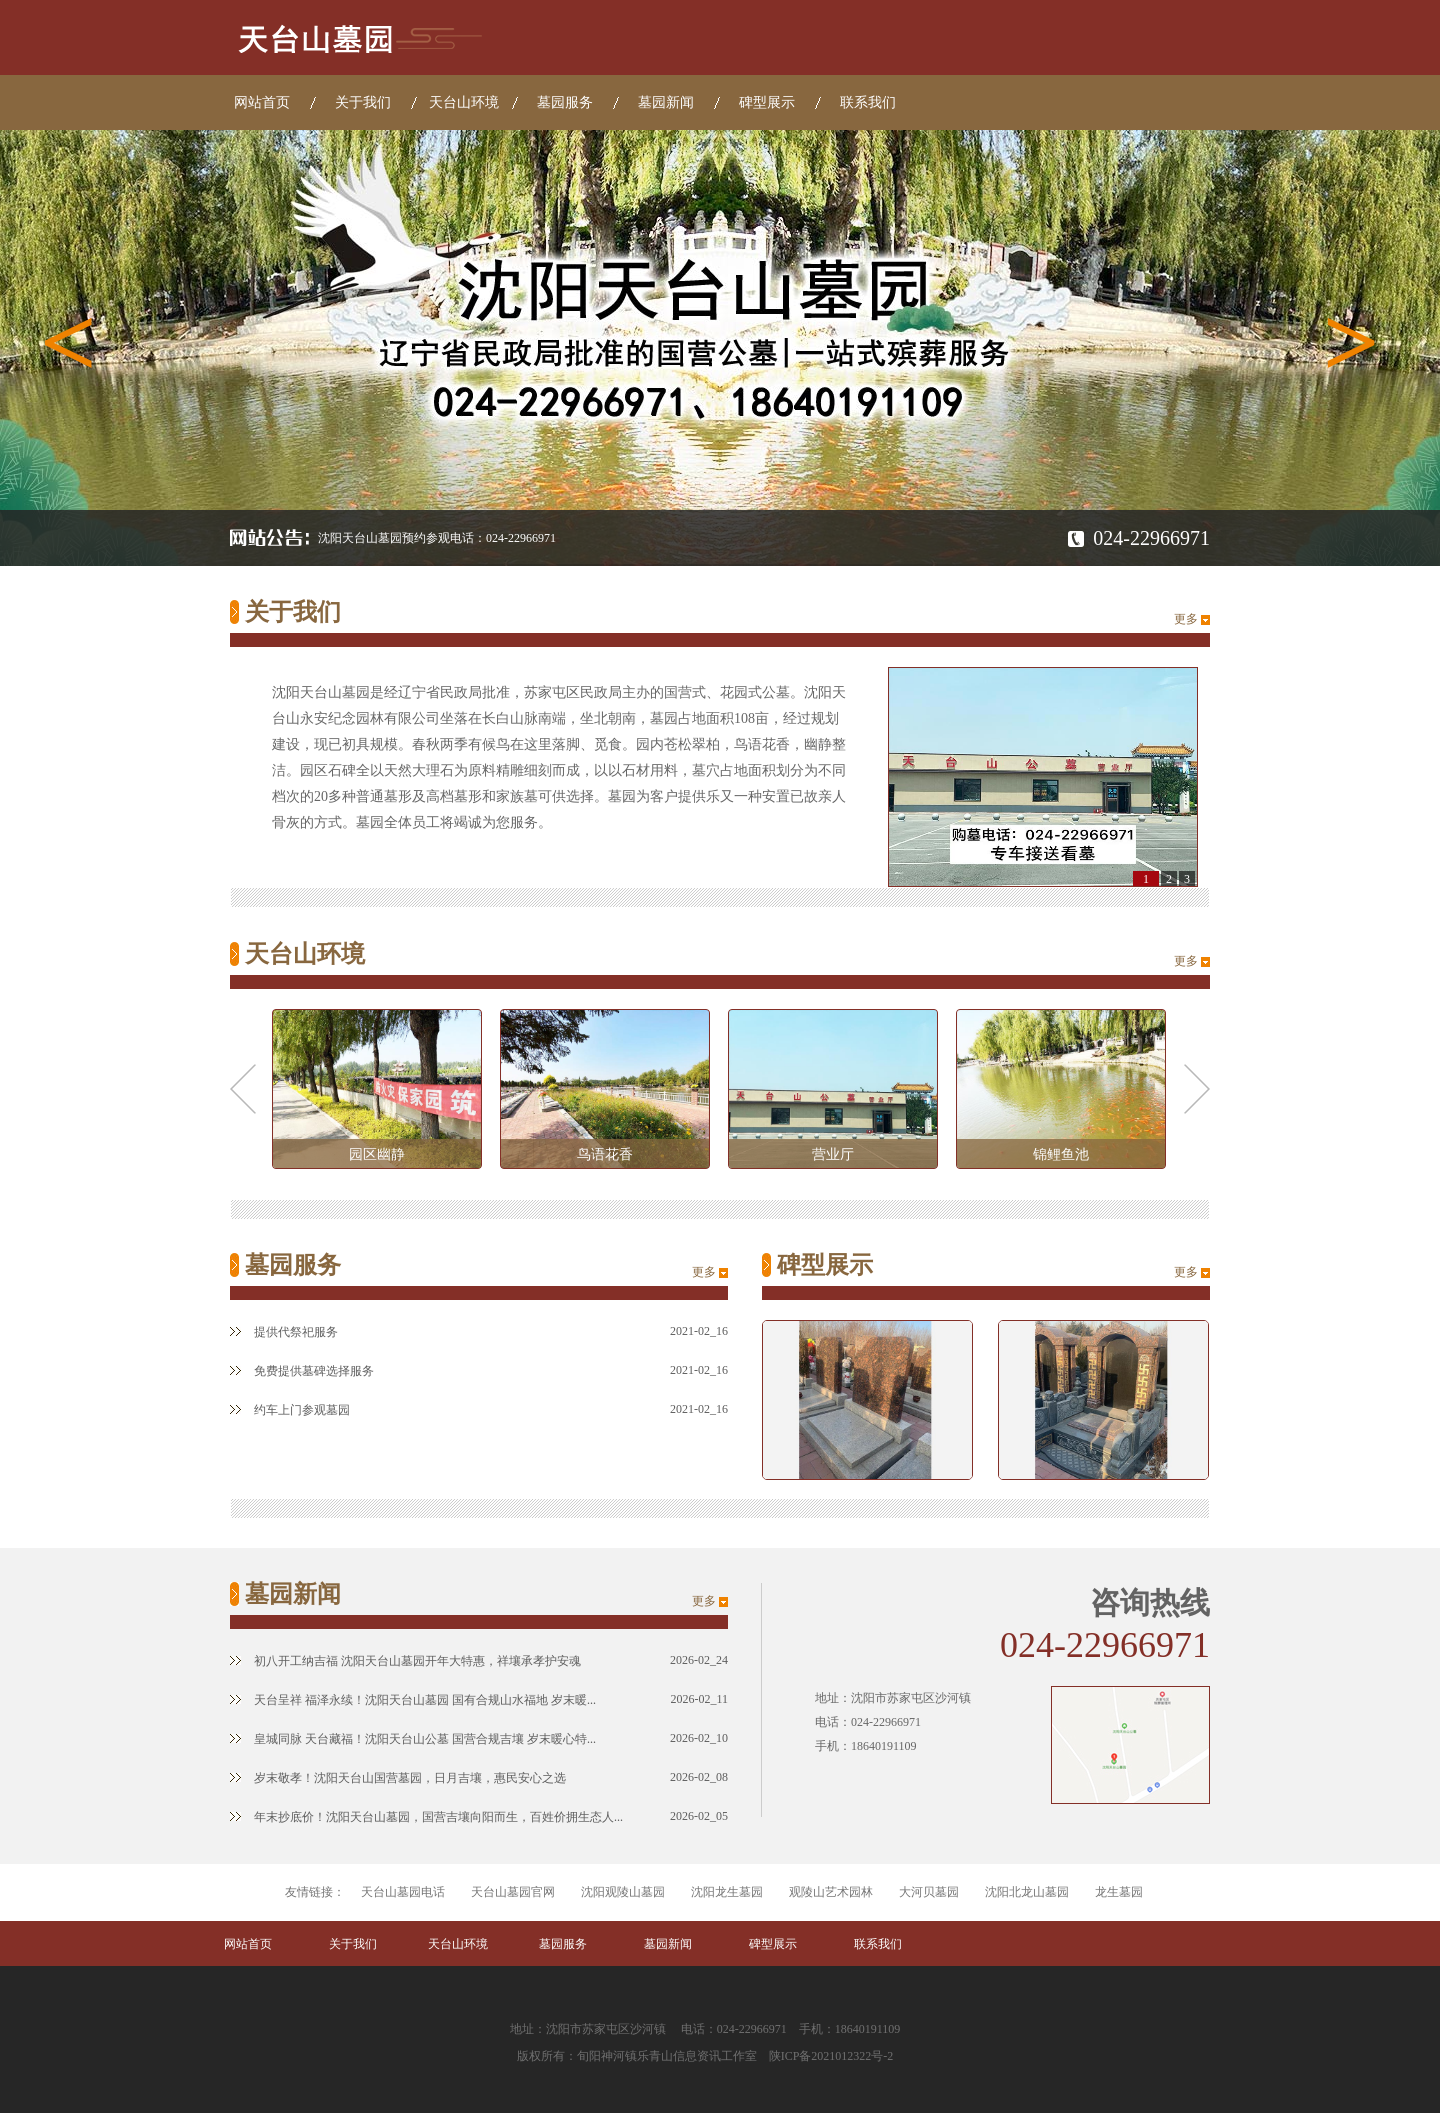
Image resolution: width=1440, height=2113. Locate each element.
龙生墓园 (1119, 1892)
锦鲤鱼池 (1061, 1154)
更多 (1186, 619)
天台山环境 (464, 102)
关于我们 (363, 102)
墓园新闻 (666, 102)
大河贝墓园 (929, 1892)
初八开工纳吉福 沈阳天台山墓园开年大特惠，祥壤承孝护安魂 (405, 1661)
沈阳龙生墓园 (727, 1892)
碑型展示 (767, 102)
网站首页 (262, 102)
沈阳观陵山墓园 (623, 1892)
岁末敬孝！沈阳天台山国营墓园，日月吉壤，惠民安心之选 (398, 1778)
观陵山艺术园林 (831, 1892)
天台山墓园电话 (403, 1892)
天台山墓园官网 (513, 1892)
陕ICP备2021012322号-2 (831, 2056)
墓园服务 (565, 102)
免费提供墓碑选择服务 (302, 1371)
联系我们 (868, 102)
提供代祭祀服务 (284, 1332)
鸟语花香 (605, 1154)
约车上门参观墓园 (290, 1410)
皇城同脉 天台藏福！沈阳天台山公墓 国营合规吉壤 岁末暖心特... (413, 1739)
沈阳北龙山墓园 (1027, 1892)
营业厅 (833, 1154)
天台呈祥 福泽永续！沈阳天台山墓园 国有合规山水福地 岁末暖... (413, 1700)
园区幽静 (377, 1154)
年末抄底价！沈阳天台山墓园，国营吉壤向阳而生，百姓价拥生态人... (426, 1817)
